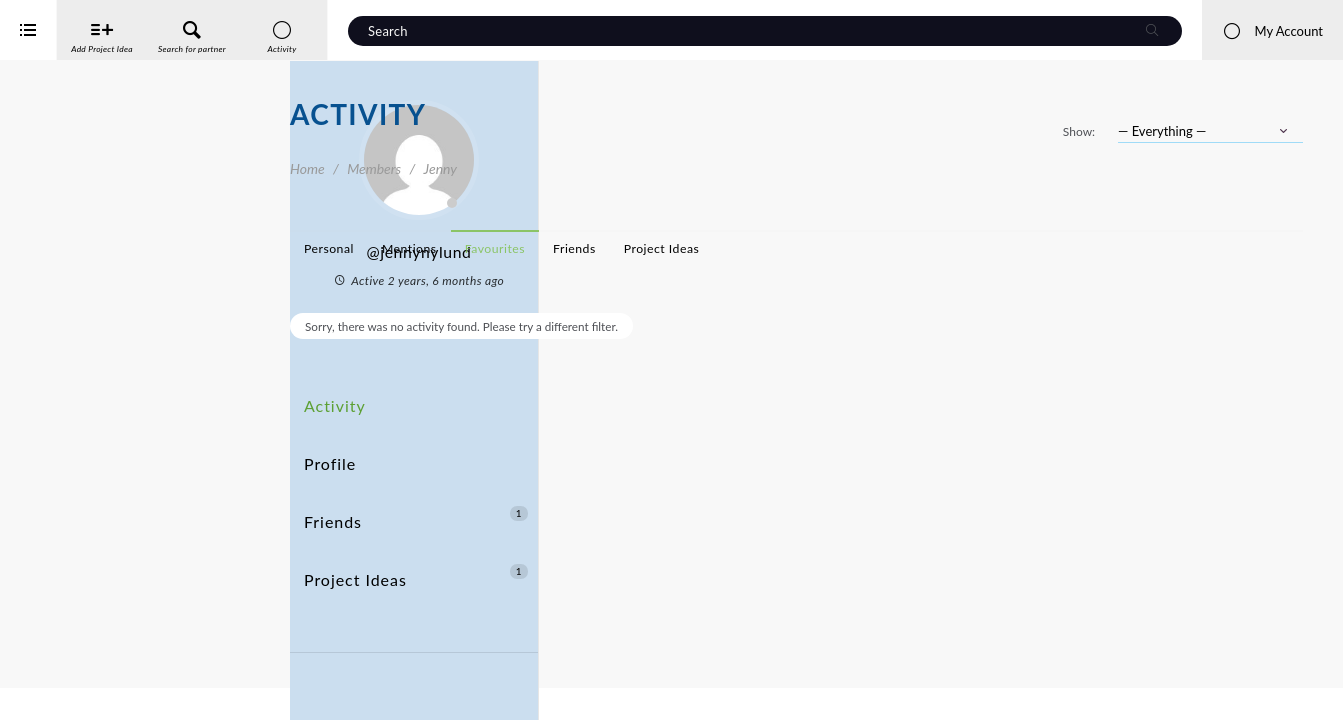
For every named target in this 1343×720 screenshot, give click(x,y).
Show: (1079, 131)
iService (60, 691)
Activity (331, 398)
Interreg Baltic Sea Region (83, 674)
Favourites (785, 248)
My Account (1272, 31)
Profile (327, 435)
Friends (416, 472)
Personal (619, 248)
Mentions (699, 248)
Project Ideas (416, 509)
